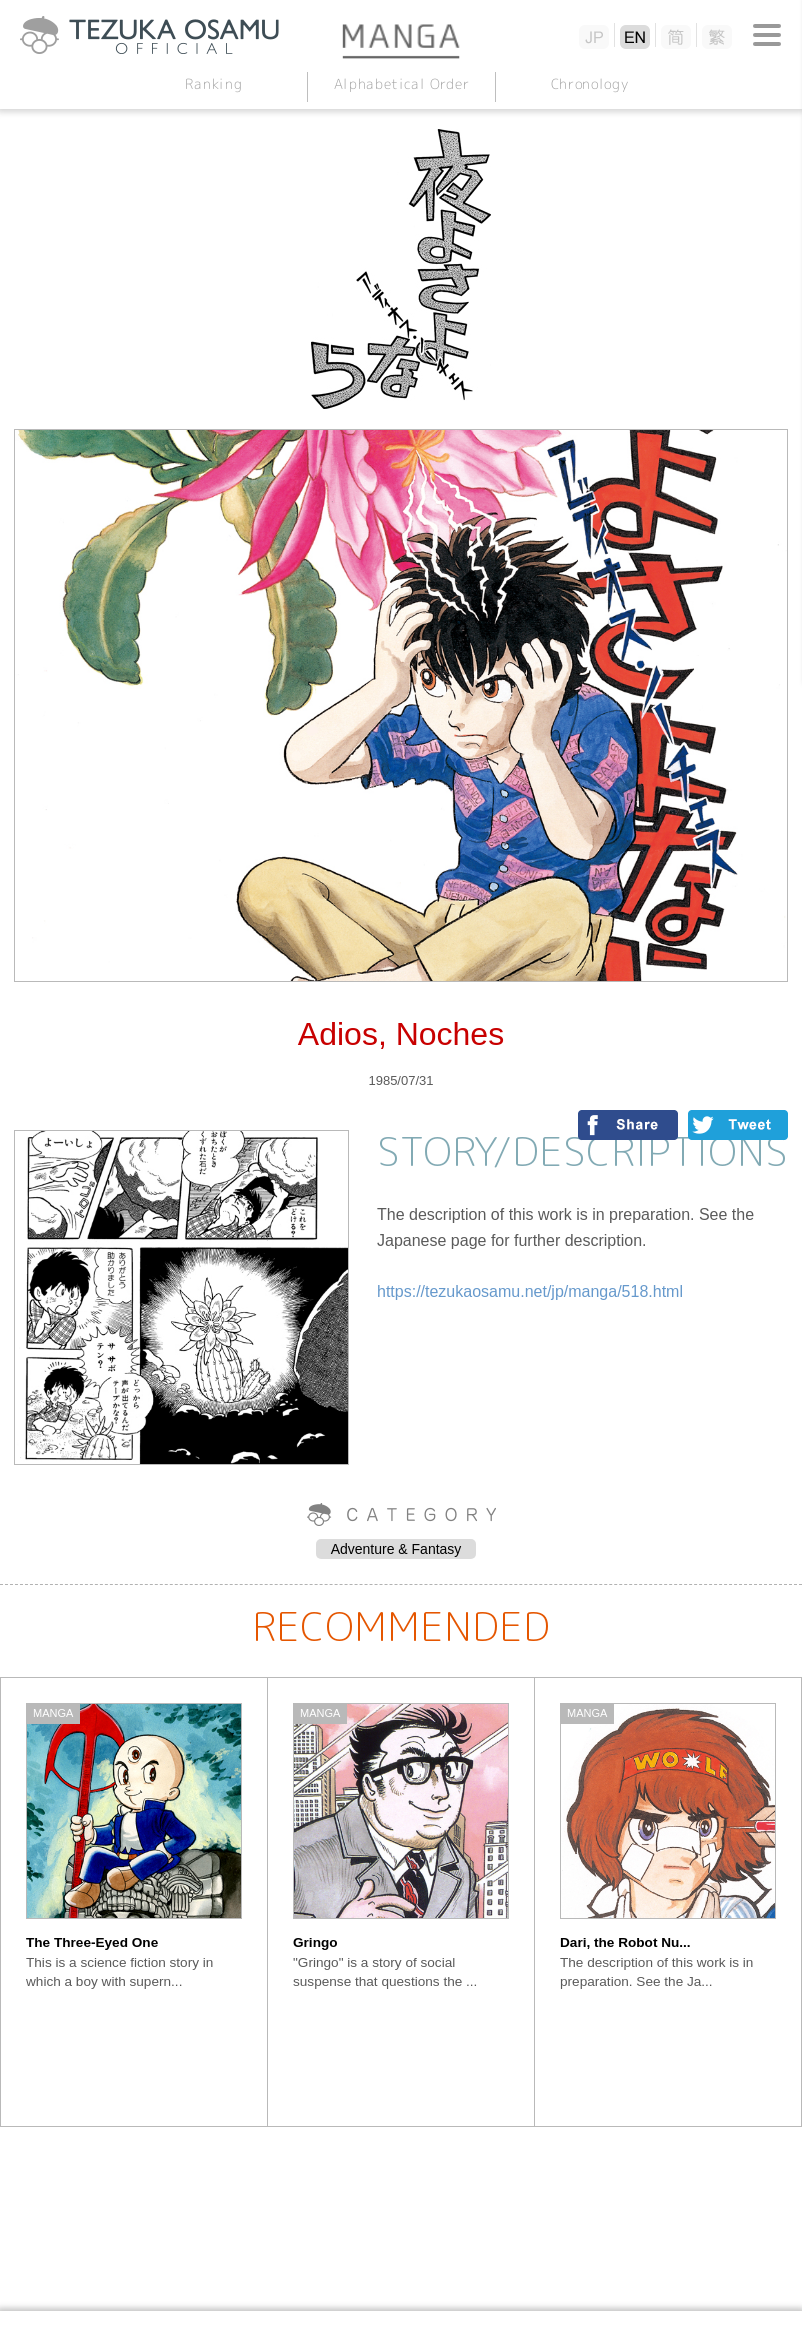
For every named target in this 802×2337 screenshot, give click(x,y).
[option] (134, 1902)
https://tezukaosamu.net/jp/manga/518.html (530, 1291)
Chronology (588, 83)
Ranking (213, 83)
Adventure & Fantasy (396, 1549)
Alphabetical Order (401, 83)
